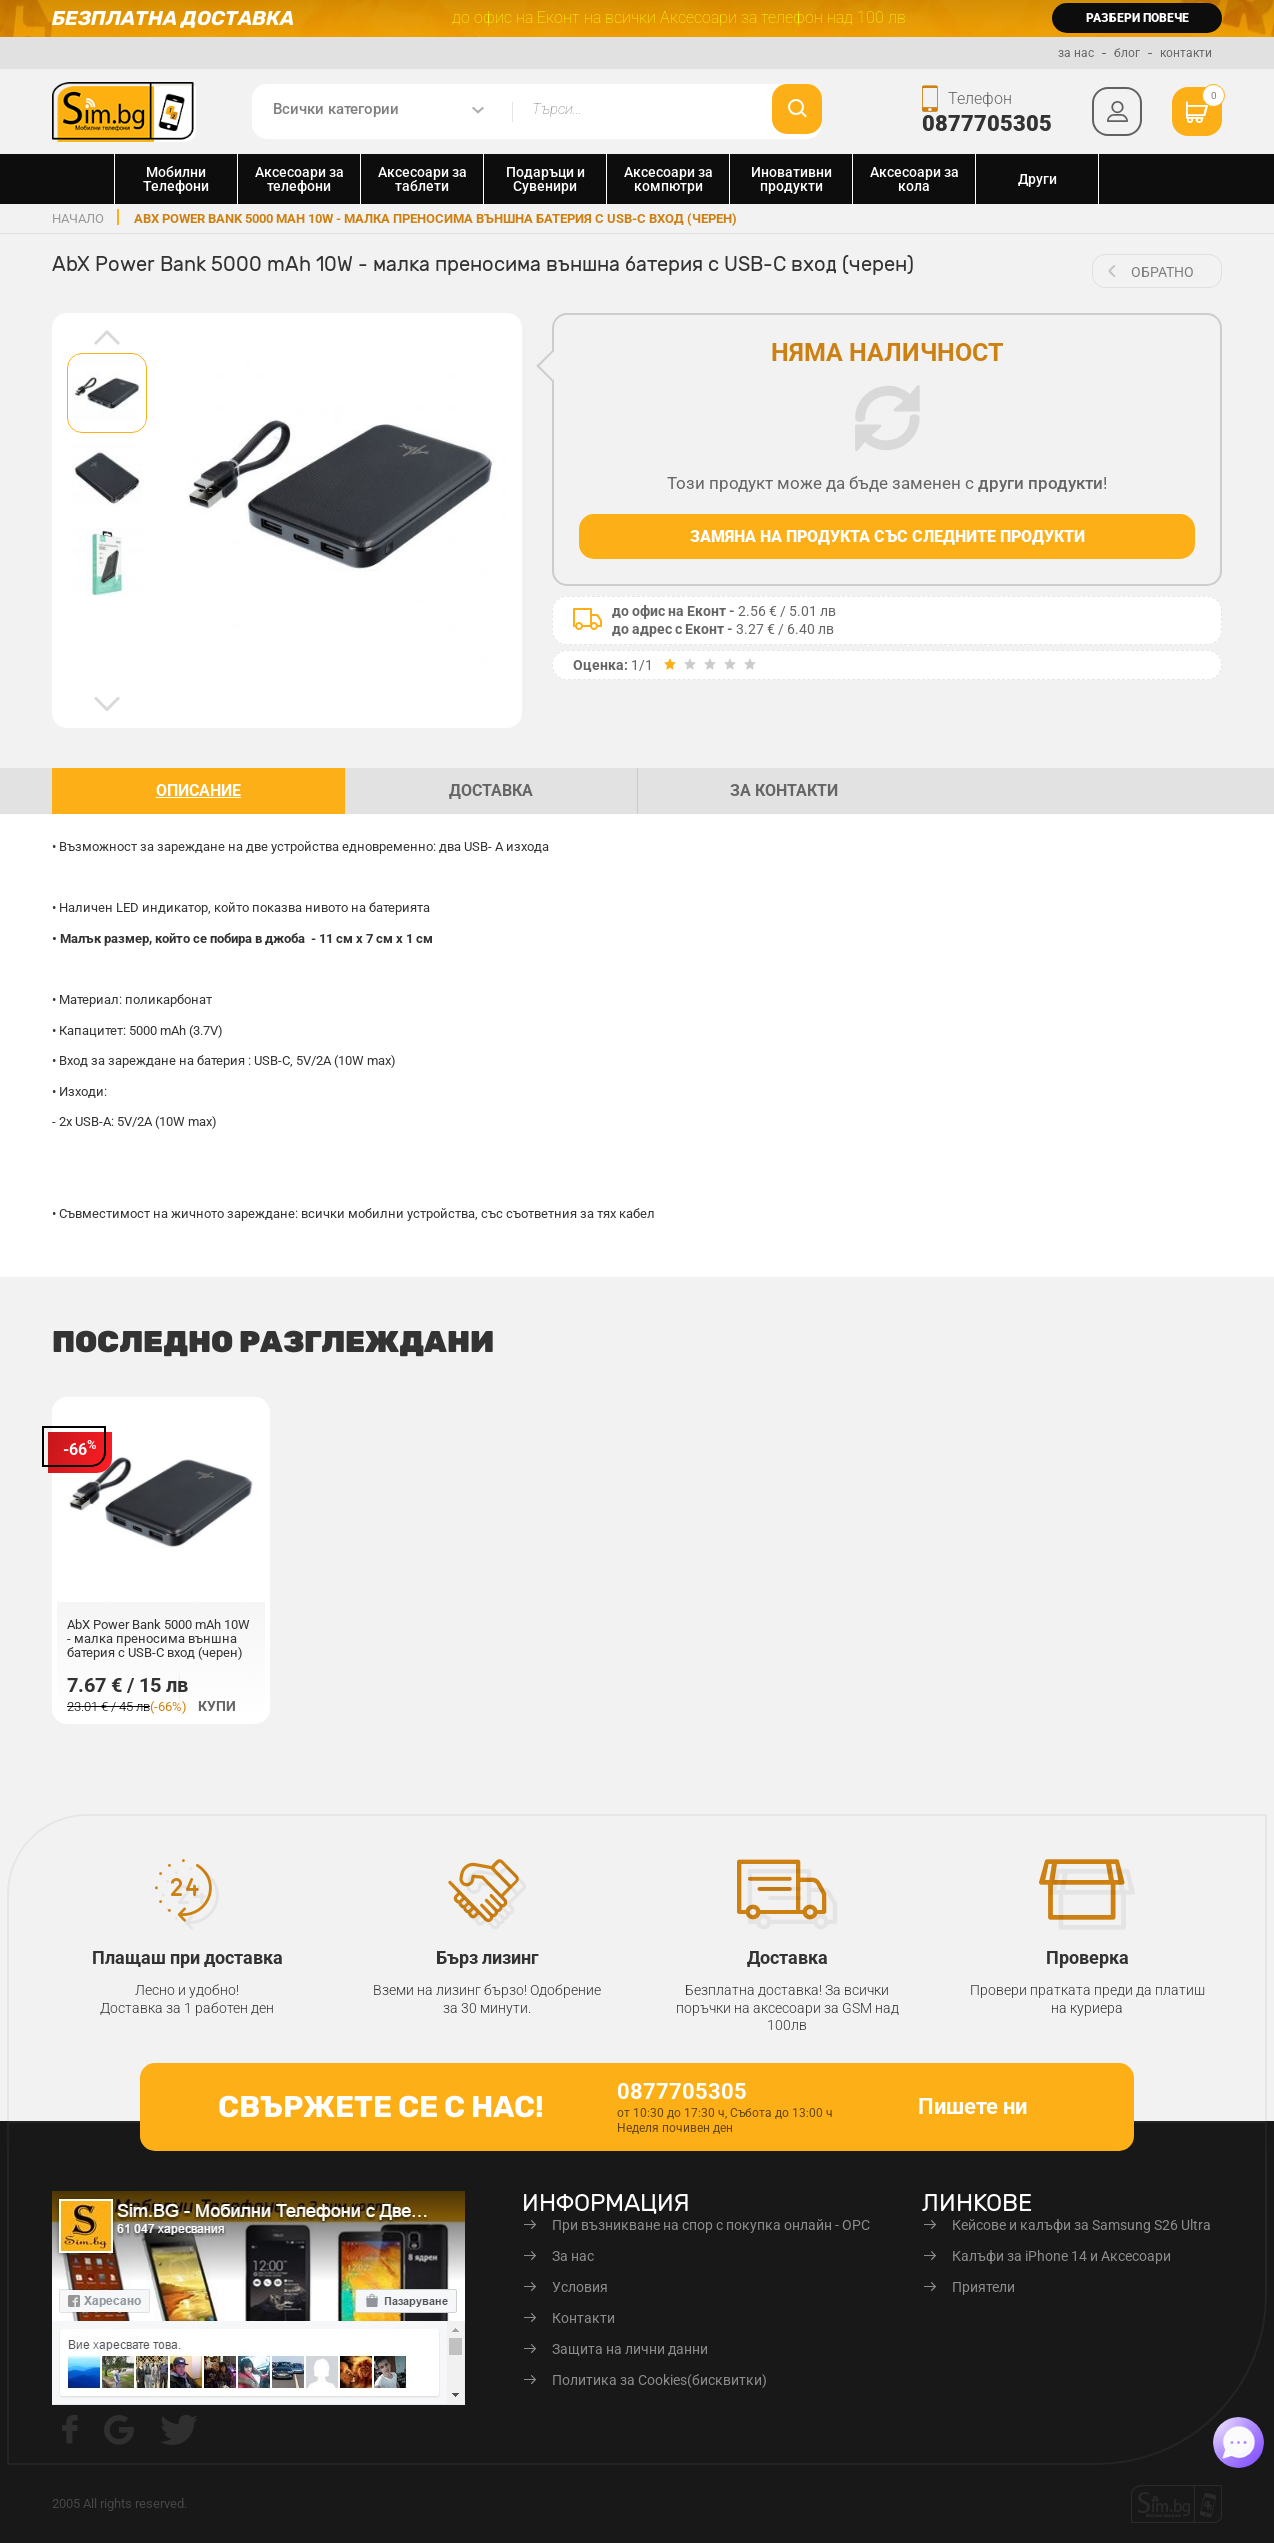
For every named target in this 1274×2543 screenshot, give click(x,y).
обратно (1162, 272)
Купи (217, 1706)
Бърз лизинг (487, 1957)
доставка (491, 790)
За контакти (784, 790)
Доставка (787, 1957)
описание (198, 790)
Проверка (1087, 1957)
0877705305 (987, 123)
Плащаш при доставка (187, 1957)
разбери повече (1137, 18)
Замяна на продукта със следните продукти (887, 536)
